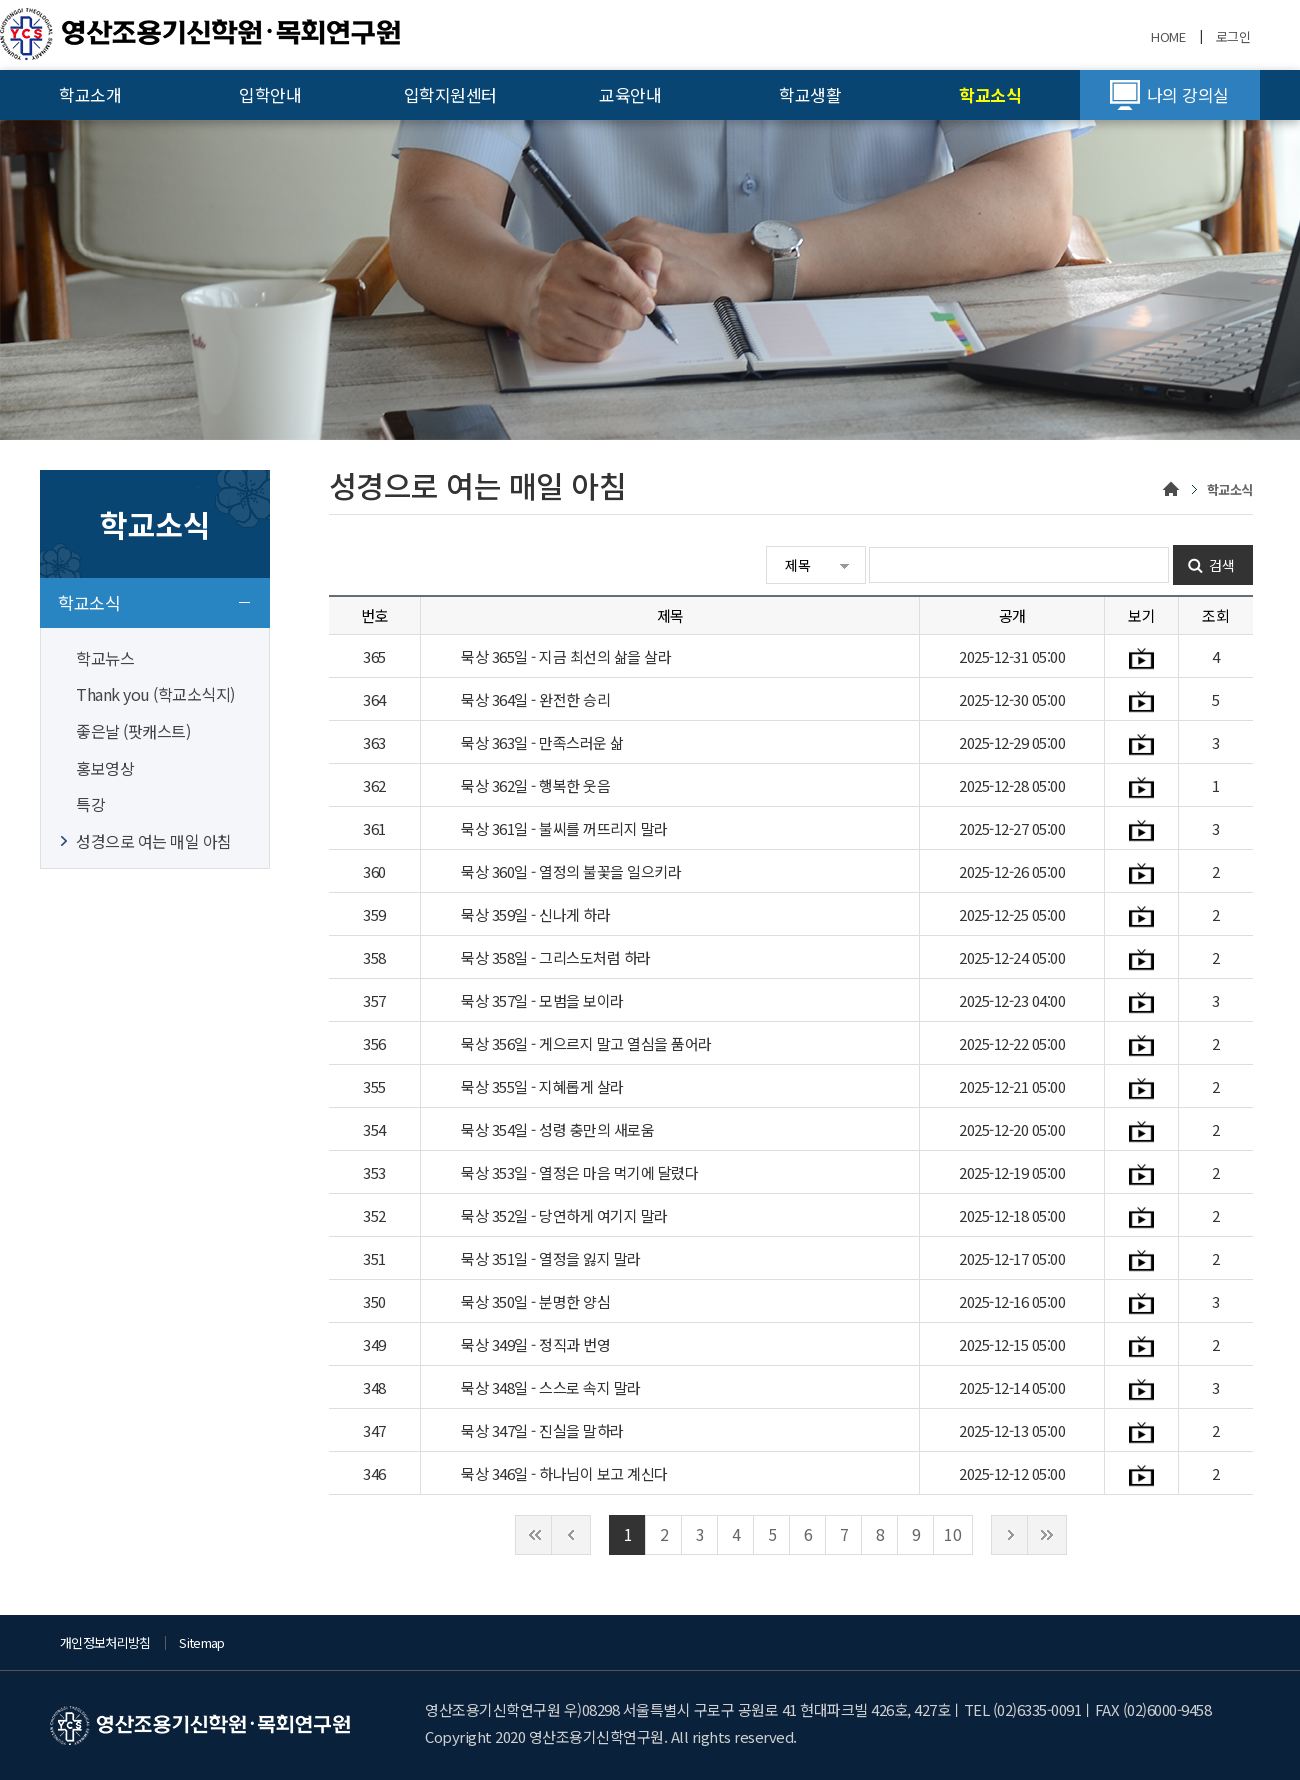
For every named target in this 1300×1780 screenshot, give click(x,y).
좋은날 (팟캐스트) (133, 731)
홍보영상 (105, 768)
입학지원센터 (450, 94)
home (1172, 491)
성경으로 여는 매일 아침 (154, 841)
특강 (90, 804)
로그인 (1233, 36)
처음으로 (535, 1535)
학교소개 (90, 94)
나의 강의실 (1188, 94)
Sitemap (201, 1642)
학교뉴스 (105, 658)
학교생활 (810, 94)
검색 (1222, 565)
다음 (1011, 1535)
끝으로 (1047, 1535)
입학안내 (270, 94)
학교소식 (990, 94)
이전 (571, 1535)
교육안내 (630, 94)
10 (952, 1534)
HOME (1168, 36)
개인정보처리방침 (105, 1642)
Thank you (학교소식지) (155, 694)
